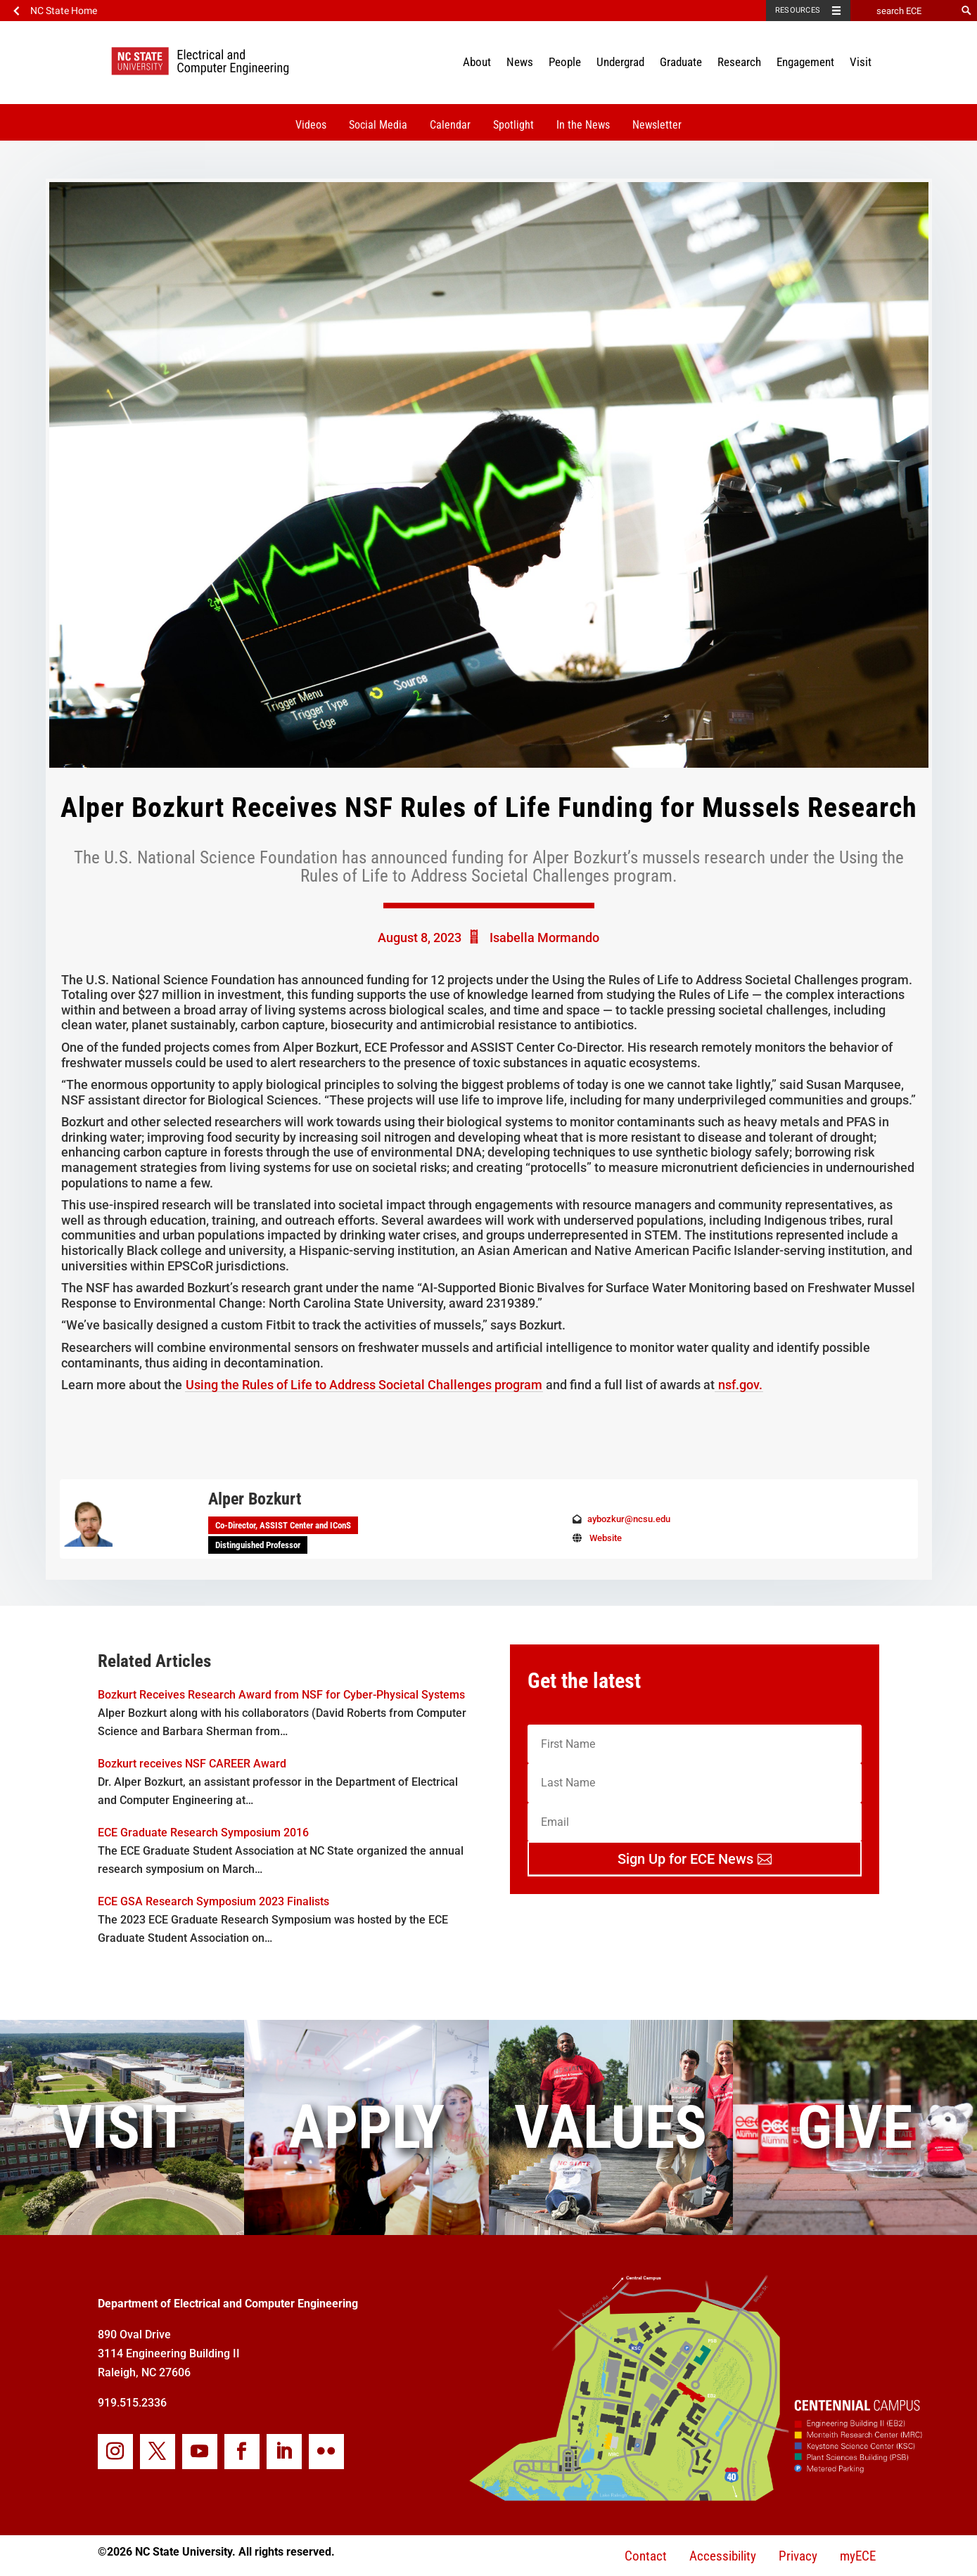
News (519, 62)
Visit (860, 62)
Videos (310, 124)
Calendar (450, 124)
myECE (858, 2556)
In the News (583, 124)
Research (739, 62)
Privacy (798, 2556)
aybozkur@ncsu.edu (628, 1519)
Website (605, 1538)
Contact (646, 2556)
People (565, 62)
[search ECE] (903, 10)
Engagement (805, 62)
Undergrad (620, 62)
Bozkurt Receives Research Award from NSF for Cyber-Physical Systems (281, 1694)
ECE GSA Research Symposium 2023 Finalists (213, 1901)
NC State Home (63, 10)
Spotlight (513, 124)
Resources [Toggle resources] (797, 10)
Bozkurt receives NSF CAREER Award (192, 1763)
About (477, 62)
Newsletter (657, 124)
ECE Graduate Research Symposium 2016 (203, 1832)
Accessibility (722, 2556)
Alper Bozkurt (254, 1499)
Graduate (681, 62)
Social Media (378, 124)
